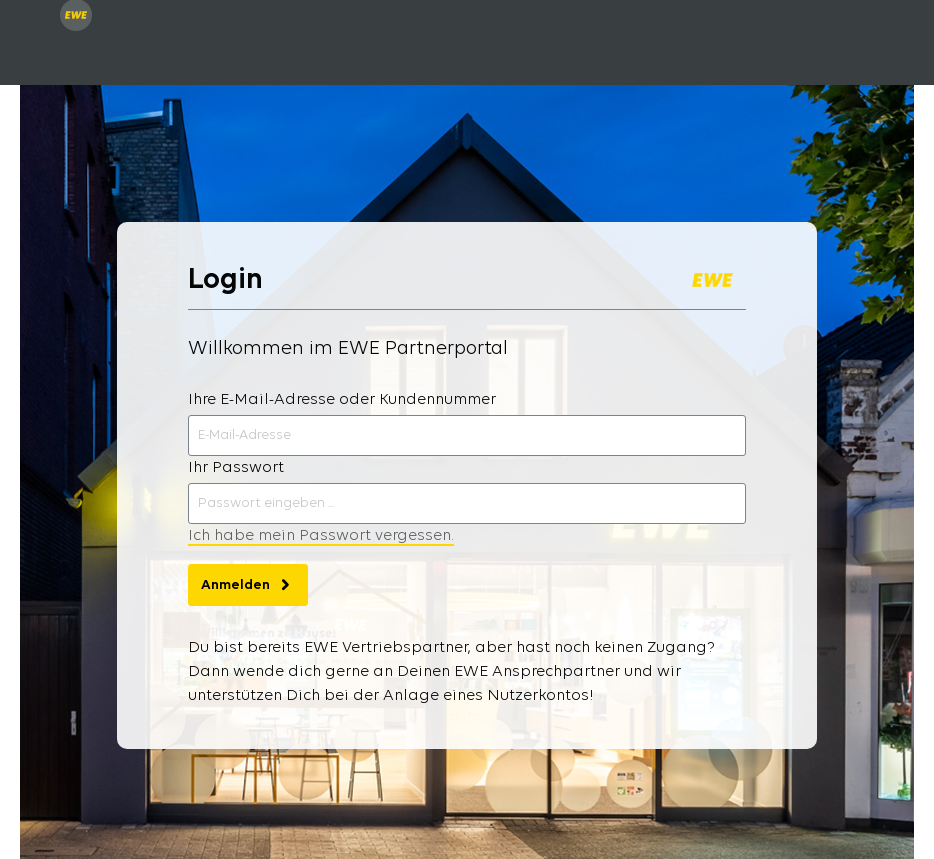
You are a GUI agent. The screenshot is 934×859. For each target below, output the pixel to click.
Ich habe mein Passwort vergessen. (321, 536)
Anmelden (248, 580)
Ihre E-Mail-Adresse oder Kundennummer (342, 400)
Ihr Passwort (236, 468)
